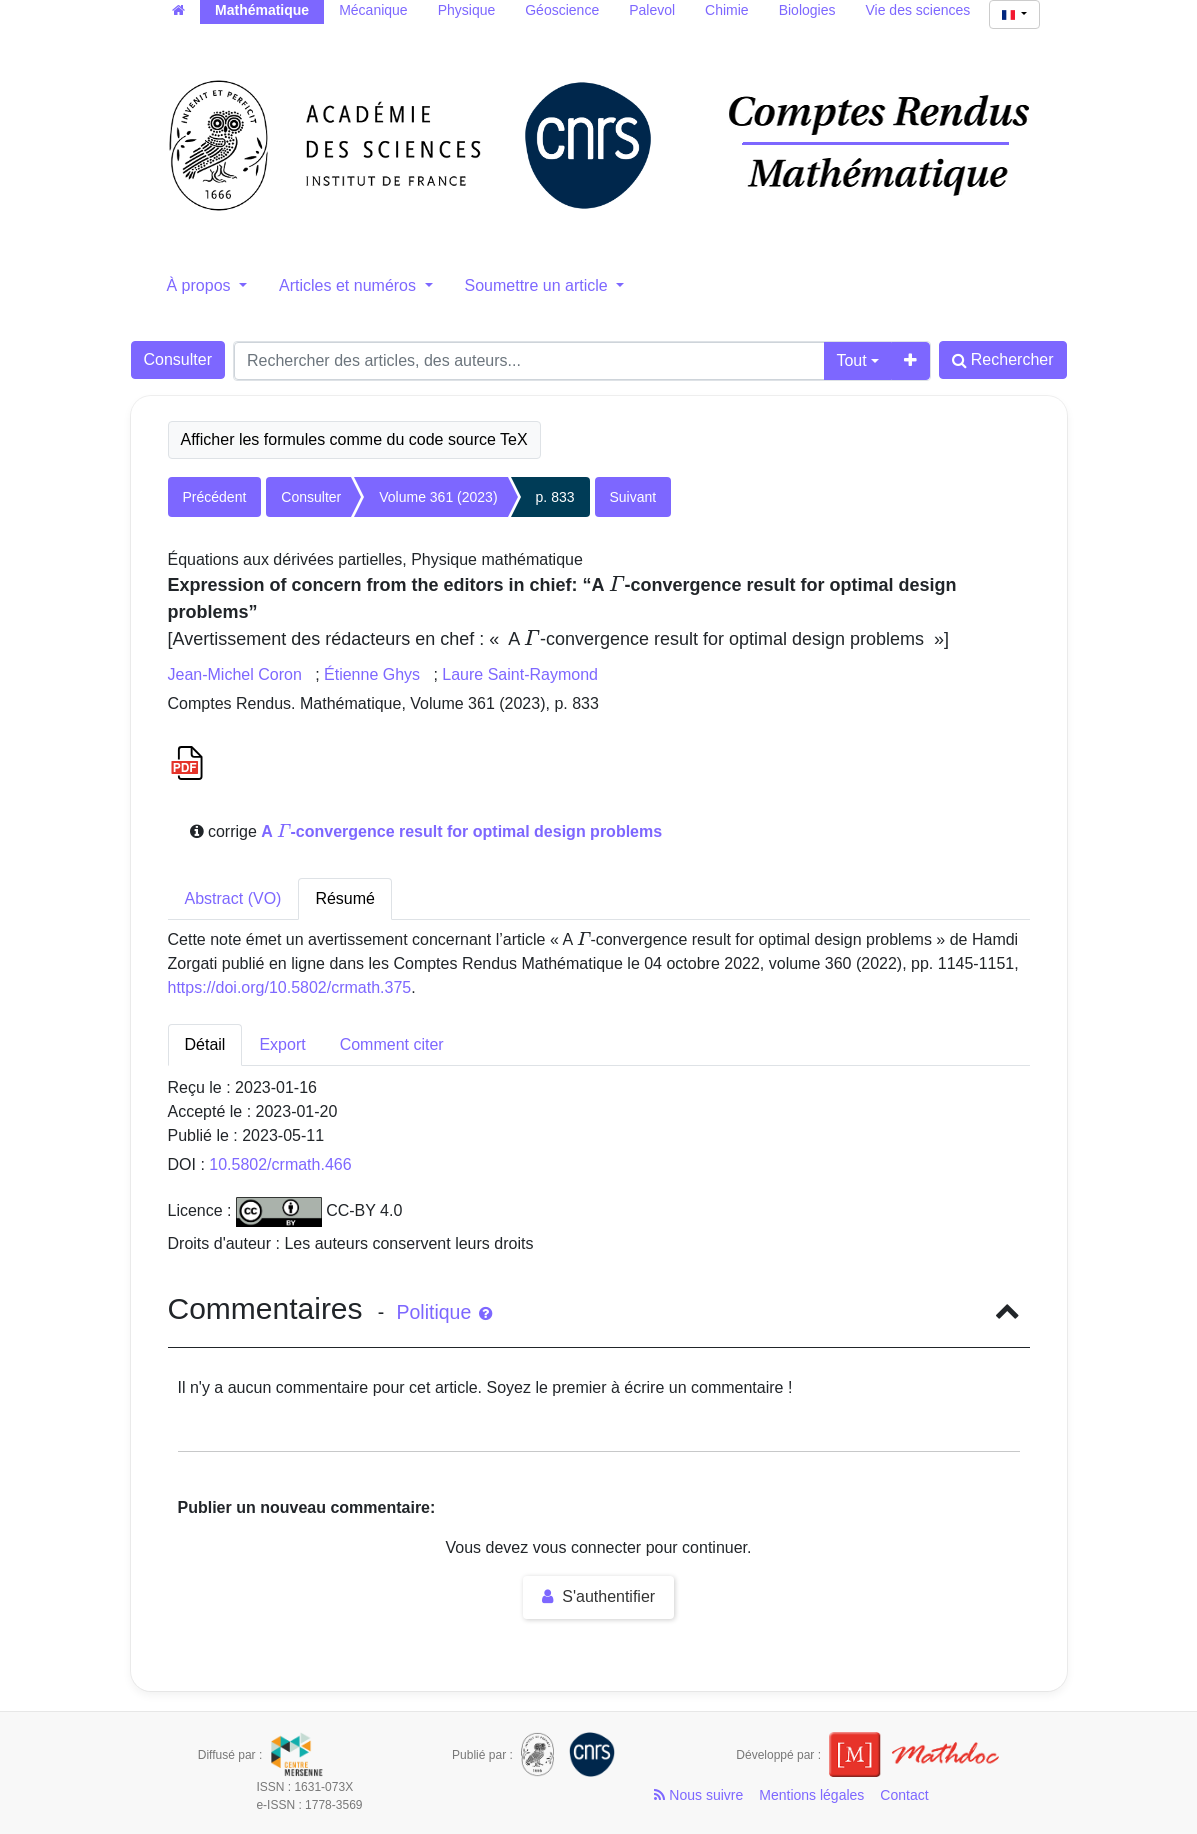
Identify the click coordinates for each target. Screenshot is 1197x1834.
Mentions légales (811, 1795)
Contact (904, 1795)
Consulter (178, 359)
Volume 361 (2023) (438, 497)
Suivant (633, 497)
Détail (205, 1044)
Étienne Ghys (374, 674)
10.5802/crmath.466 (280, 1164)
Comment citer (392, 1044)
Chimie (727, 10)
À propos (201, 285)
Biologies (807, 10)
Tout (851, 360)
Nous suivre (698, 1795)
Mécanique (373, 10)
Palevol (652, 10)
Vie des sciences (918, 10)
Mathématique (262, 10)
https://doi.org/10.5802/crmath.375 (290, 987)
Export (282, 1044)
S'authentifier (598, 1596)
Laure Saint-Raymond (520, 674)
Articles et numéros (349, 285)
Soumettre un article (539, 285)
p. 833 (555, 497)
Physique (467, 10)
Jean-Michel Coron (237, 674)
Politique (443, 1312)
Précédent (215, 497)
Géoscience (562, 10)
